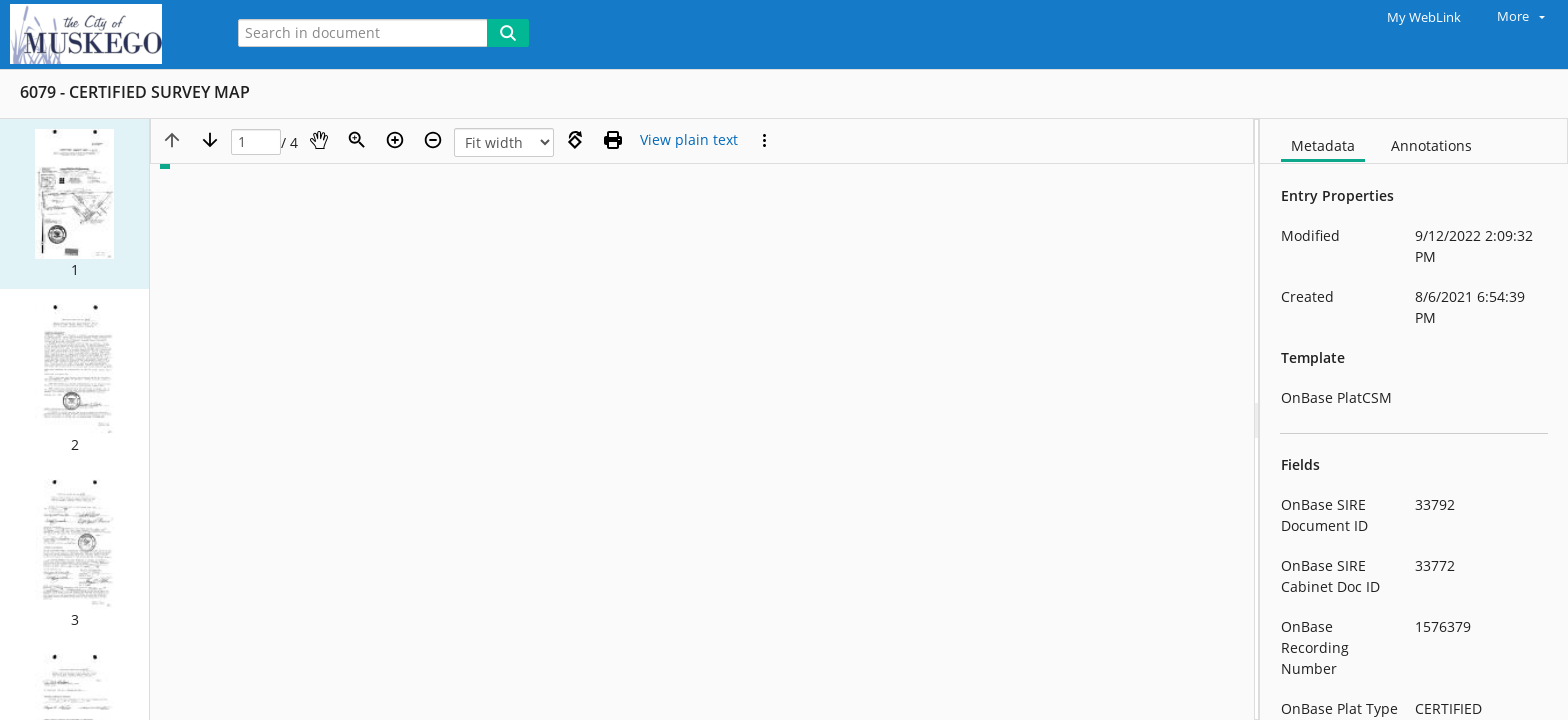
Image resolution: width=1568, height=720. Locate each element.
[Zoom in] (395, 140)
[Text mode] (689, 140)
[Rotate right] (575, 140)
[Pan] (319, 140)
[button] (74, 204)
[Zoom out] (433, 140)
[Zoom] (357, 140)
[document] (1414, 419)
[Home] (105, 34)
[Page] (256, 142)
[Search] (508, 33)
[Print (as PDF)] (613, 140)
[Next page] (210, 140)
